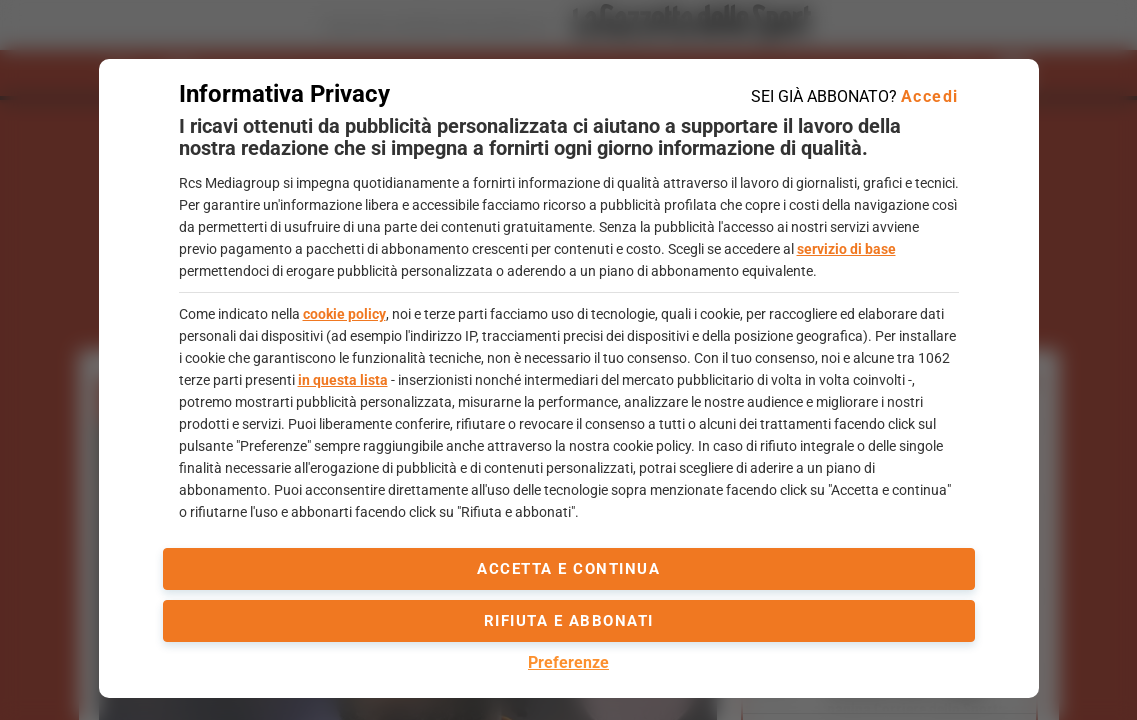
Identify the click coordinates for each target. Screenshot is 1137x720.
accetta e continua (568, 569)
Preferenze (568, 662)
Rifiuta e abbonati (569, 621)
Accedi (930, 96)
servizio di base (846, 249)
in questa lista (343, 380)
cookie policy (344, 314)
